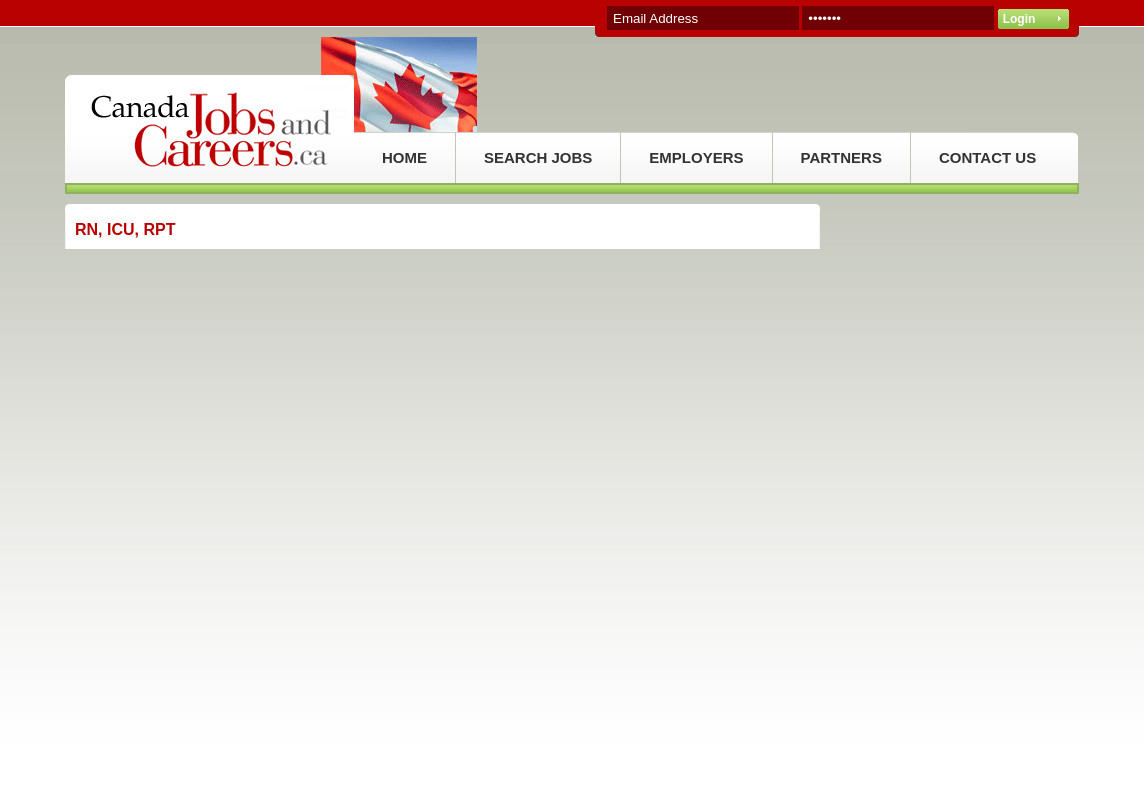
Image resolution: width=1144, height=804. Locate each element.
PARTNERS (841, 157)
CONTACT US (987, 157)
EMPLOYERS (696, 157)
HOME (404, 157)
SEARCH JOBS (538, 157)
